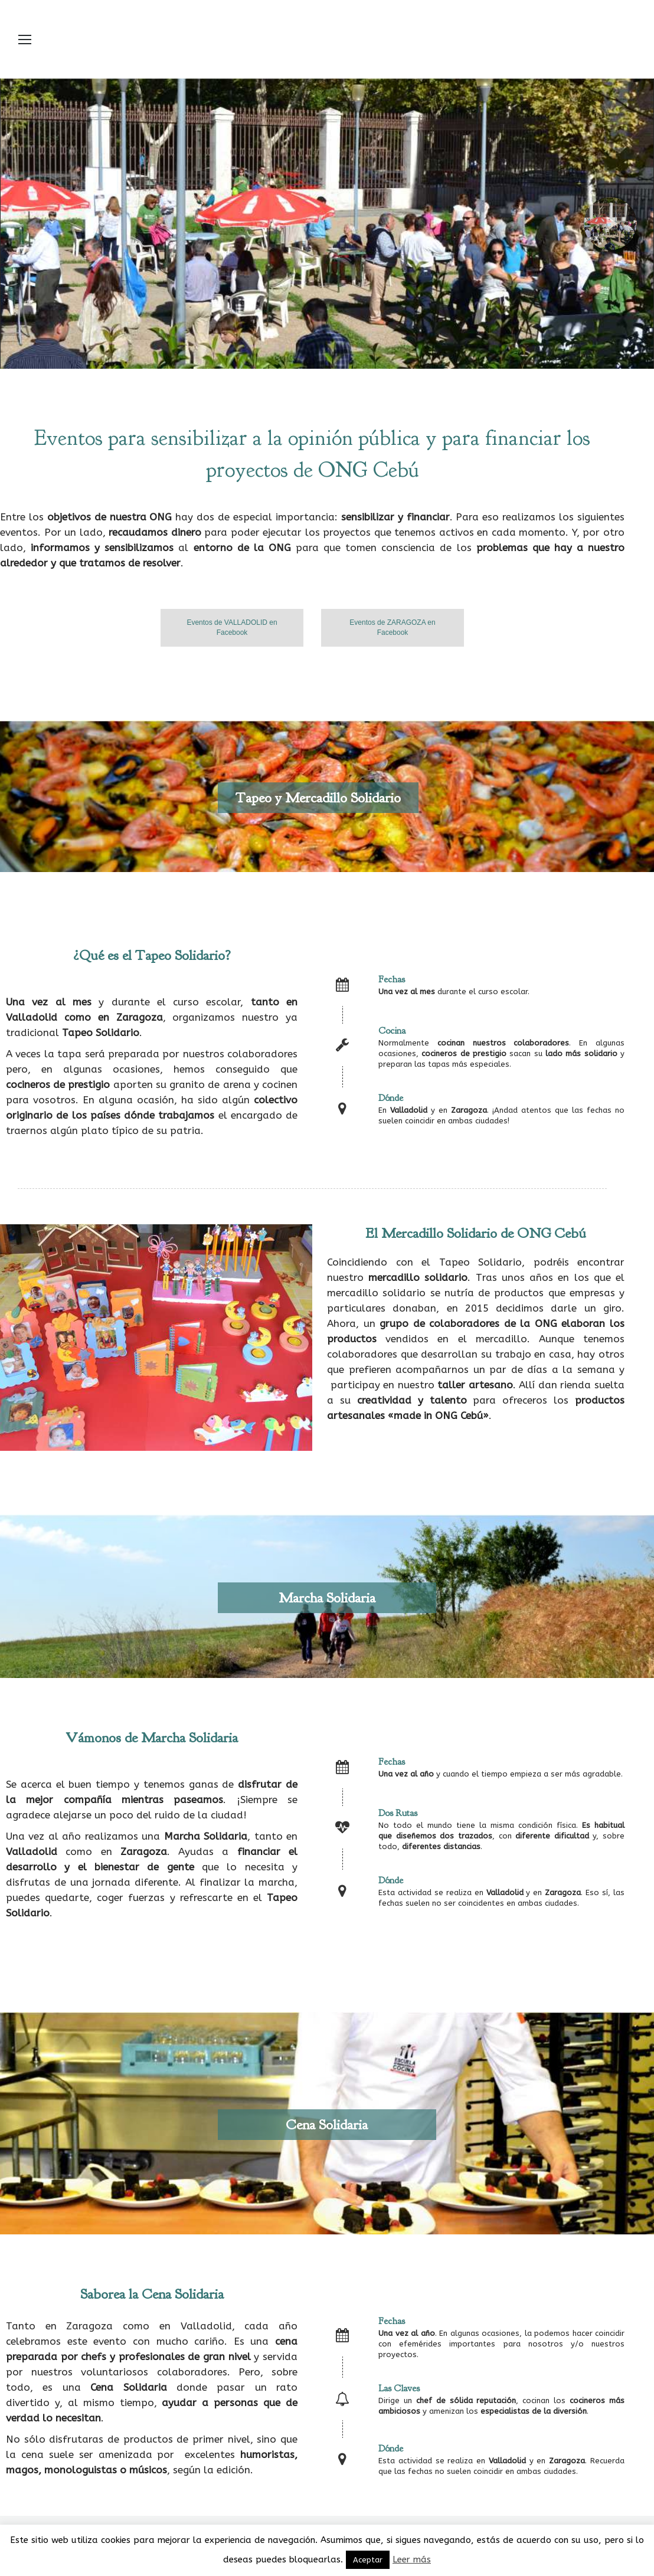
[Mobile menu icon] (25, 39)
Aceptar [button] (367, 2559)
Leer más (412, 2559)
